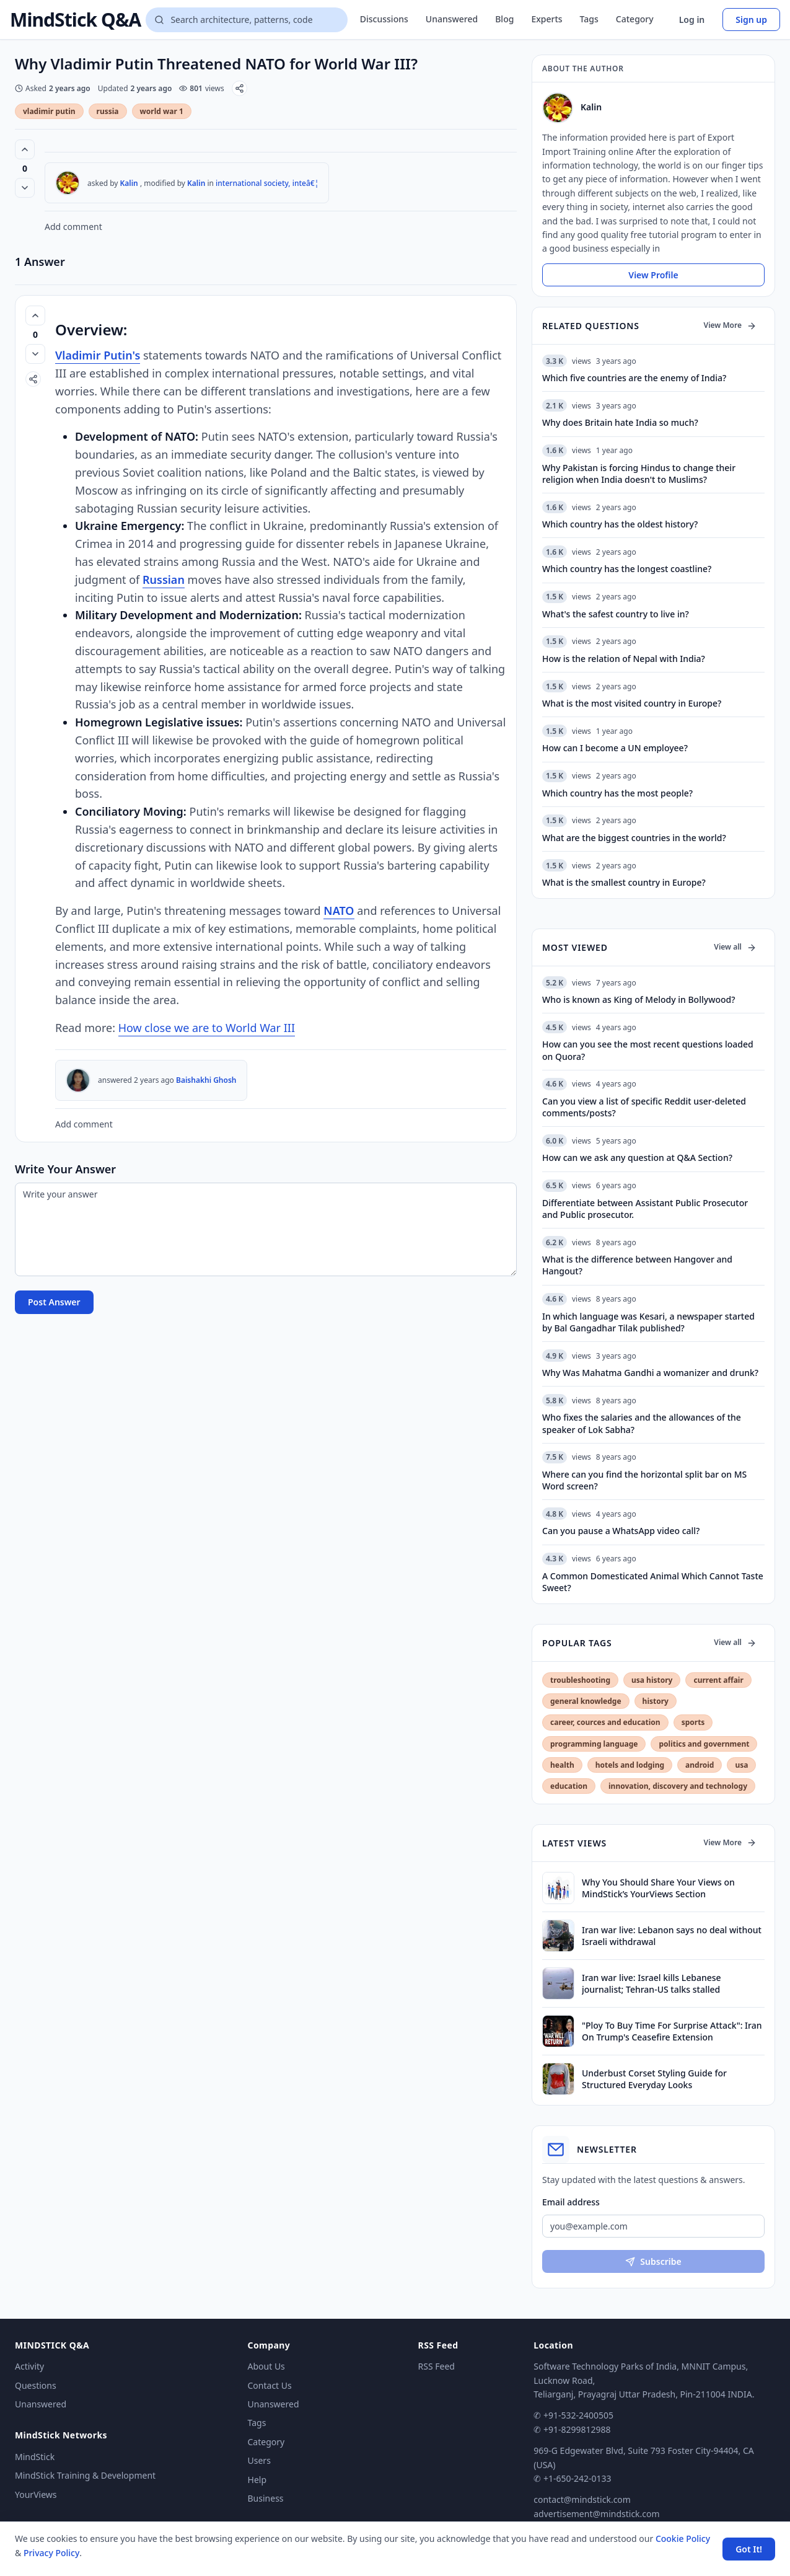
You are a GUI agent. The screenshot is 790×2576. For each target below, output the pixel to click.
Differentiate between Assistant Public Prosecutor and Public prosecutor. (645, 1208)
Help (257, 2480)
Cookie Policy (683, 2538)
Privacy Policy (51, 2553)
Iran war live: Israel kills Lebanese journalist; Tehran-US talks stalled (651, 1983)
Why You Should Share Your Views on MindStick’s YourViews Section (658, 1888)
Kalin (129, 183)
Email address (571, 2202)
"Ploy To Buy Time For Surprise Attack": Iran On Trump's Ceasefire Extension (671, 2031)
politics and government (704, 1744)
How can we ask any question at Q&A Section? (637, 1157)
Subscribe (653, 2261)
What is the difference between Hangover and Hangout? (637, 1265)
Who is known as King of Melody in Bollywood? (638, 999)
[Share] (239, 88)
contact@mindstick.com (582, 2499)
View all (735, 947)
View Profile (653, 275)
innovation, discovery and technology (677, 1786)
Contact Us (270, 2385)
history (656, 1701)
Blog (504, 19)
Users (259, 2460)
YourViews (35, 2494)
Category (635, 19)
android (699, 1765)
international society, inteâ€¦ (267, 183)
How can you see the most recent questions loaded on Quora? (647, 1050)
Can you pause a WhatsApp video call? (621, 1531)
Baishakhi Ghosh (206, 1080)
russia (108, 111)
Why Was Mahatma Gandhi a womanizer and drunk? (650, 1372)
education (568, 1786)
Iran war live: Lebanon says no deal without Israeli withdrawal (671, 1935)
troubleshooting (580, 1680)
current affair (718, 1680)
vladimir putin (49, 111)
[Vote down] (25, 188)
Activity (29, 2366)
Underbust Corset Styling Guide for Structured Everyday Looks (654, 2079)
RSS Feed (436, 2366)
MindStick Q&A (75, 20)
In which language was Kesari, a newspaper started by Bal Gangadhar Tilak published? (648, 1322)
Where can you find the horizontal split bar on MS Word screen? (644, 1480)
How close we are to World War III (206, 1027)
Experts (546, 19)
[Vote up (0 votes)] (25, 149)
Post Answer (54, 1302)
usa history (651, 1680)
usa (741, 1765)
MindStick (35, 2457)
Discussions (384, 19)
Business (266, 2498)
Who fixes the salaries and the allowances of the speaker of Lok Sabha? (641, 1423)
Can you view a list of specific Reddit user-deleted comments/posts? (644, 1107)
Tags (589, 19)
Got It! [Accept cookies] (748, 2549)
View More (730, 325)
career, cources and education (605, 1722)
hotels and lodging (629, 1765)
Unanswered (452, 19)
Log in (692, 19)
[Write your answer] (266, 1229)
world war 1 (161, 111)
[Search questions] (246, 19)
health (562, 1765)
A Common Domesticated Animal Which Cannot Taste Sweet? (652, 1582)
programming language (594, 1744)
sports (693, 1722)
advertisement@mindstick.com (596, 2514)
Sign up (751, 19)
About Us (266, 2366)
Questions (35, 2385)
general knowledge (585, 1701)
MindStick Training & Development (85, 2475)
